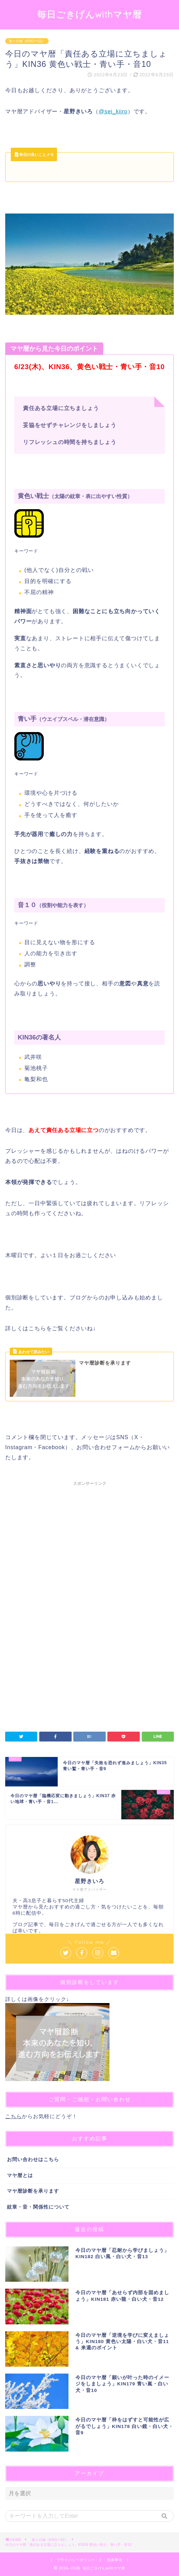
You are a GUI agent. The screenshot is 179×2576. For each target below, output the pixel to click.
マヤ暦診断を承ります (33, 2191)
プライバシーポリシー (76, 2560)
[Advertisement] (89, 1548)
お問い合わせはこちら (33, 2159)
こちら (13, 2116)
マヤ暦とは (20, 2175)
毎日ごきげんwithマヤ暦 (89, 14)
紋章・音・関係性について (38, 2207)
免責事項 (114, 2560)
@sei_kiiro (113, 111)
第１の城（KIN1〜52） (27, 41)
